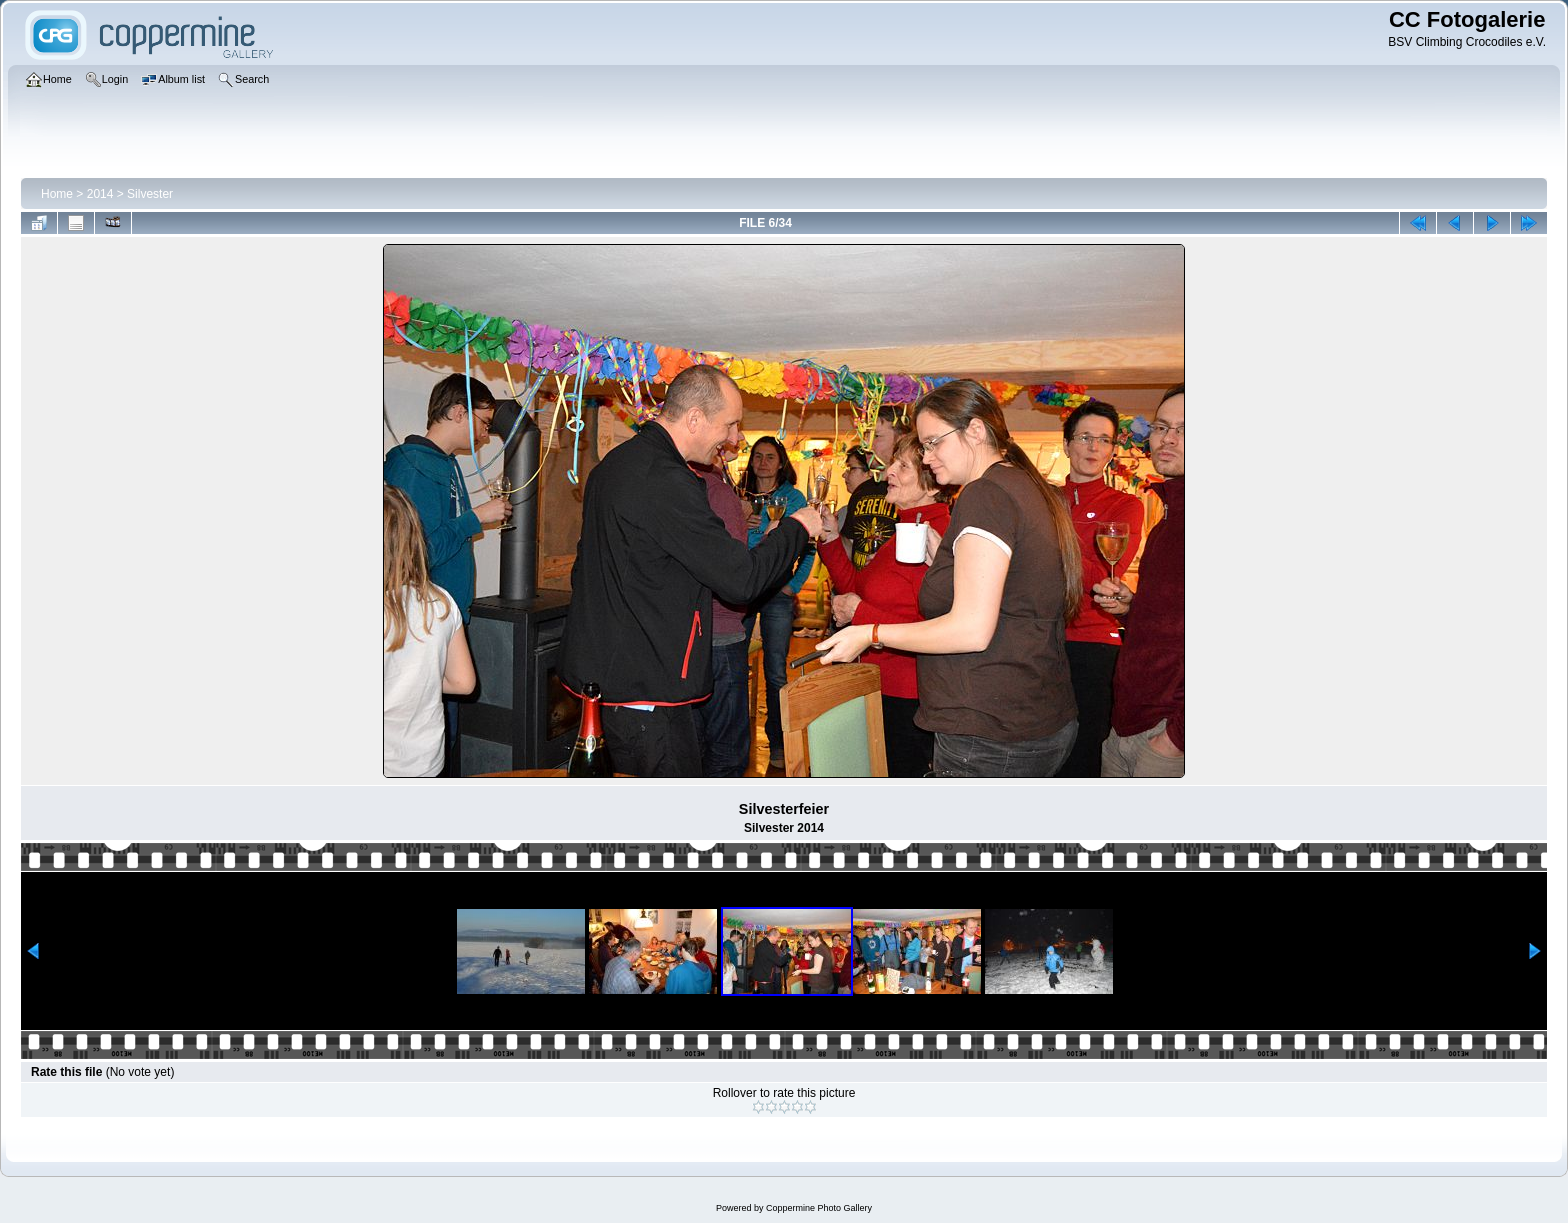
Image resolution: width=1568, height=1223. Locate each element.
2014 (100, 194)
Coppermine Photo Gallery (819, 1208)
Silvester (150, 194)
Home (57, 194)
